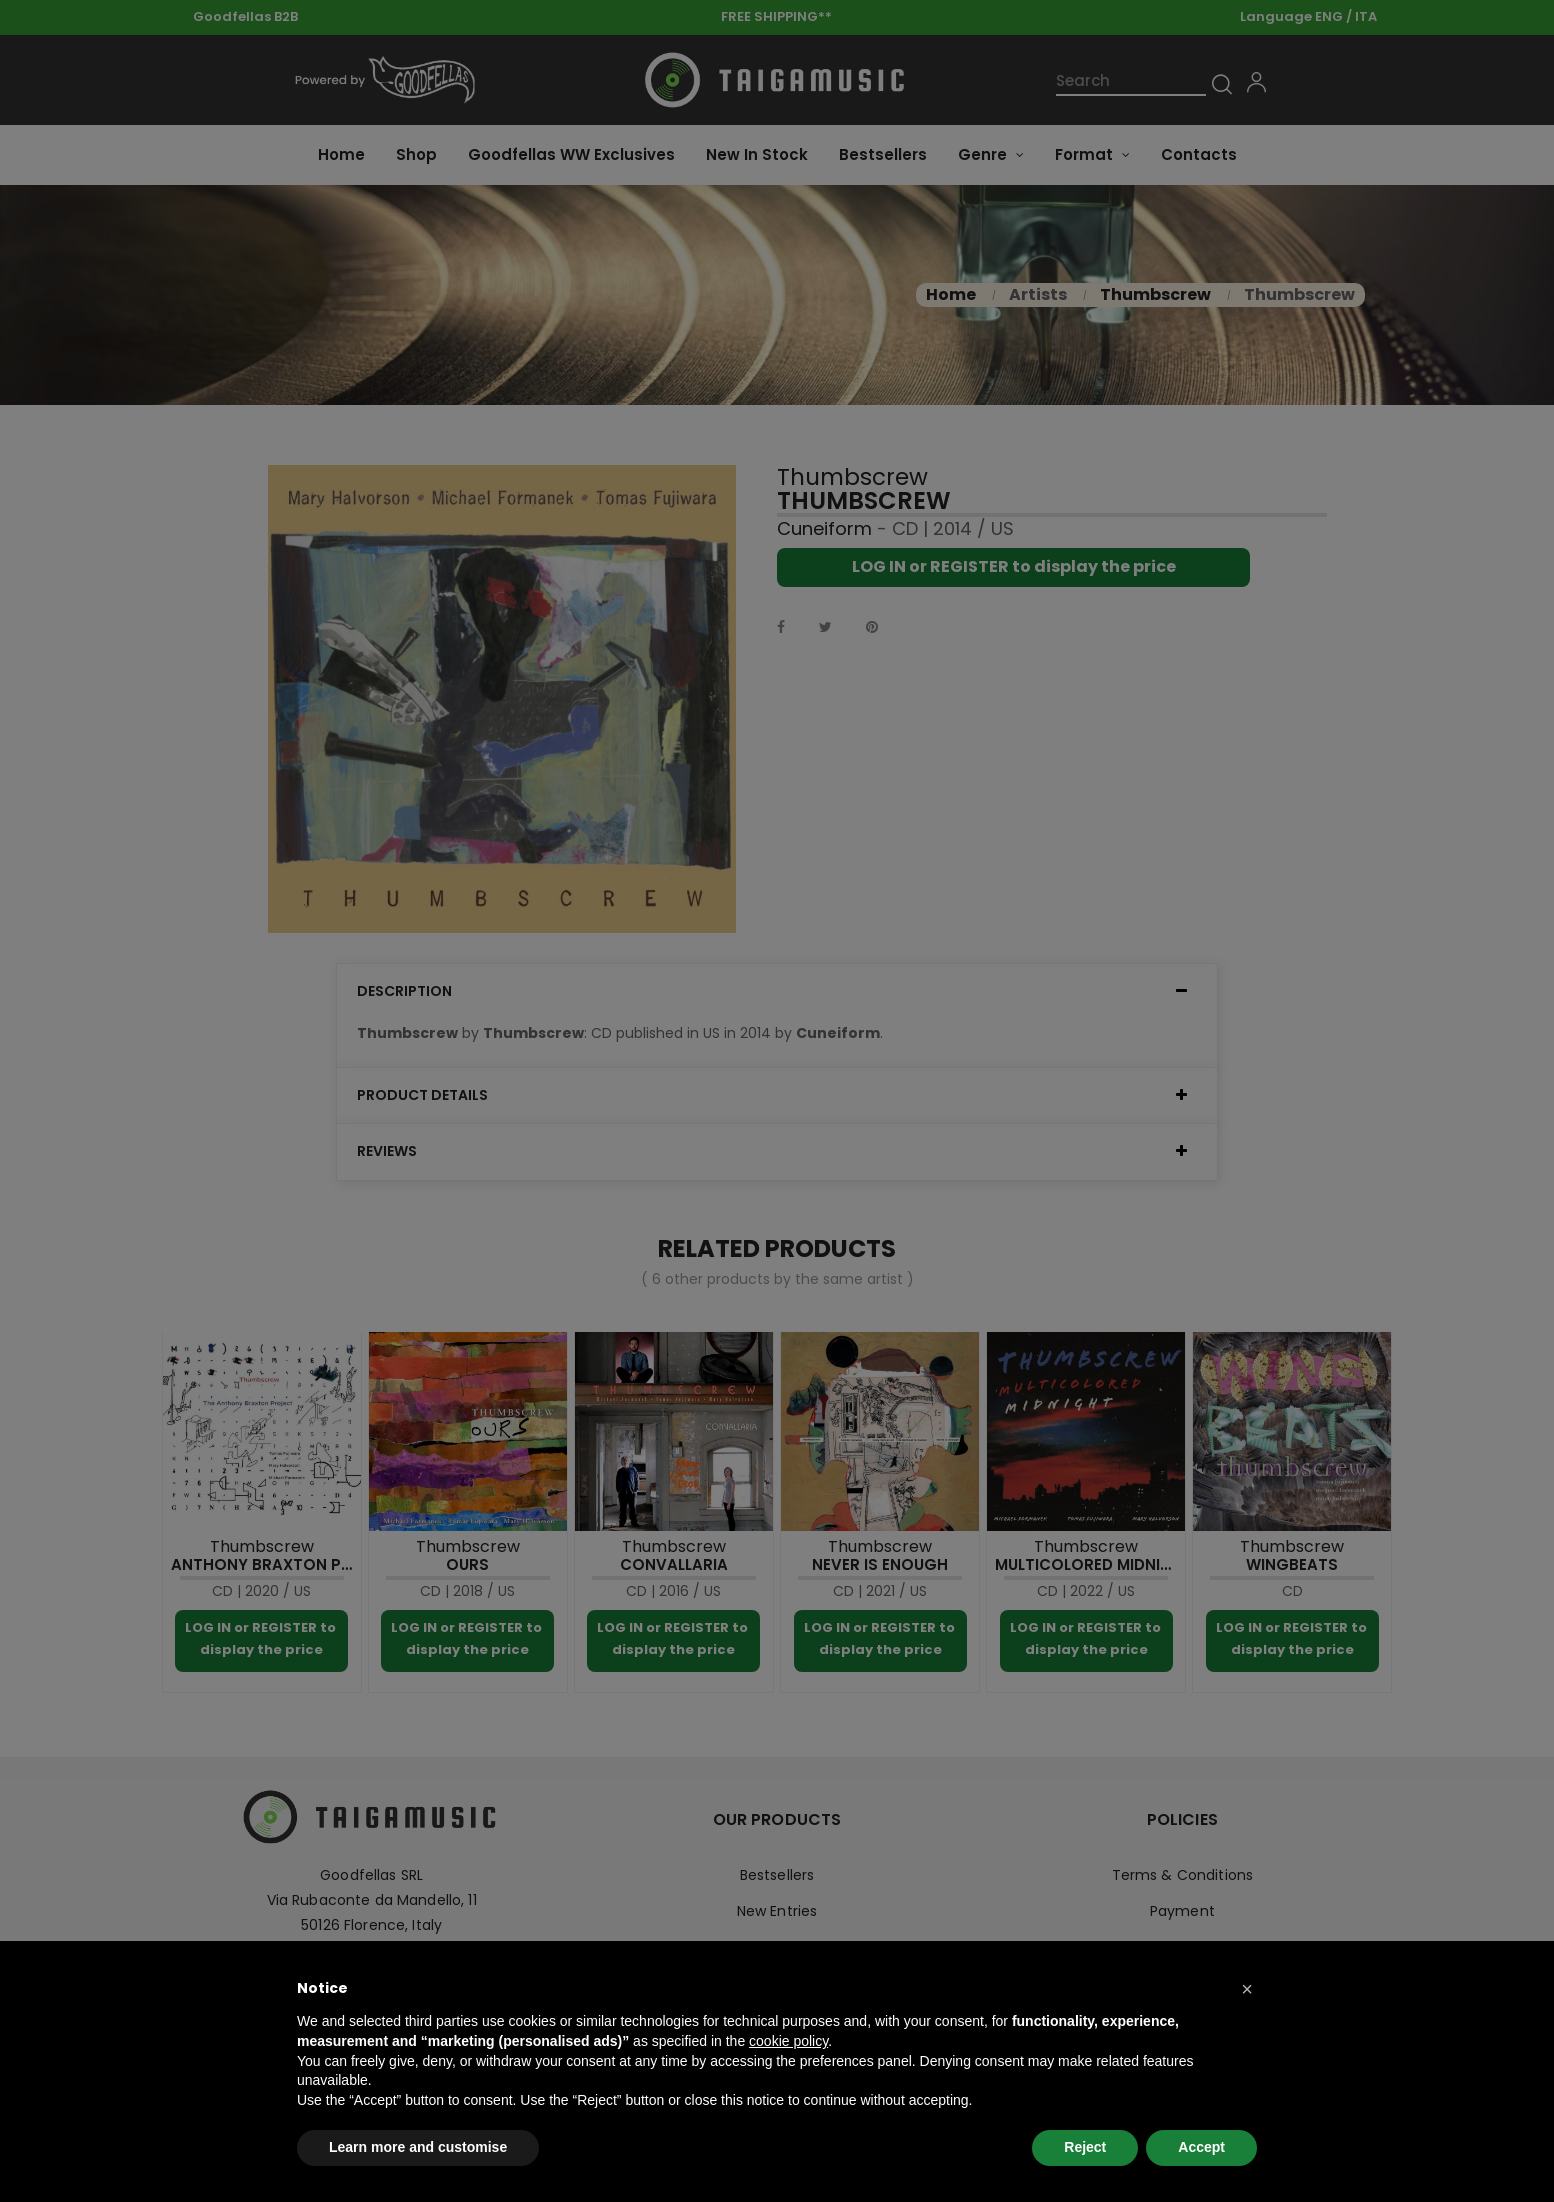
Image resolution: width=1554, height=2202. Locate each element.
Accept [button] (1201, 2147)
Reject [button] (1085, 2147)
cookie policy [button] (788, 2041)
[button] (1247, 1989)
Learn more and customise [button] (418, 2147)
